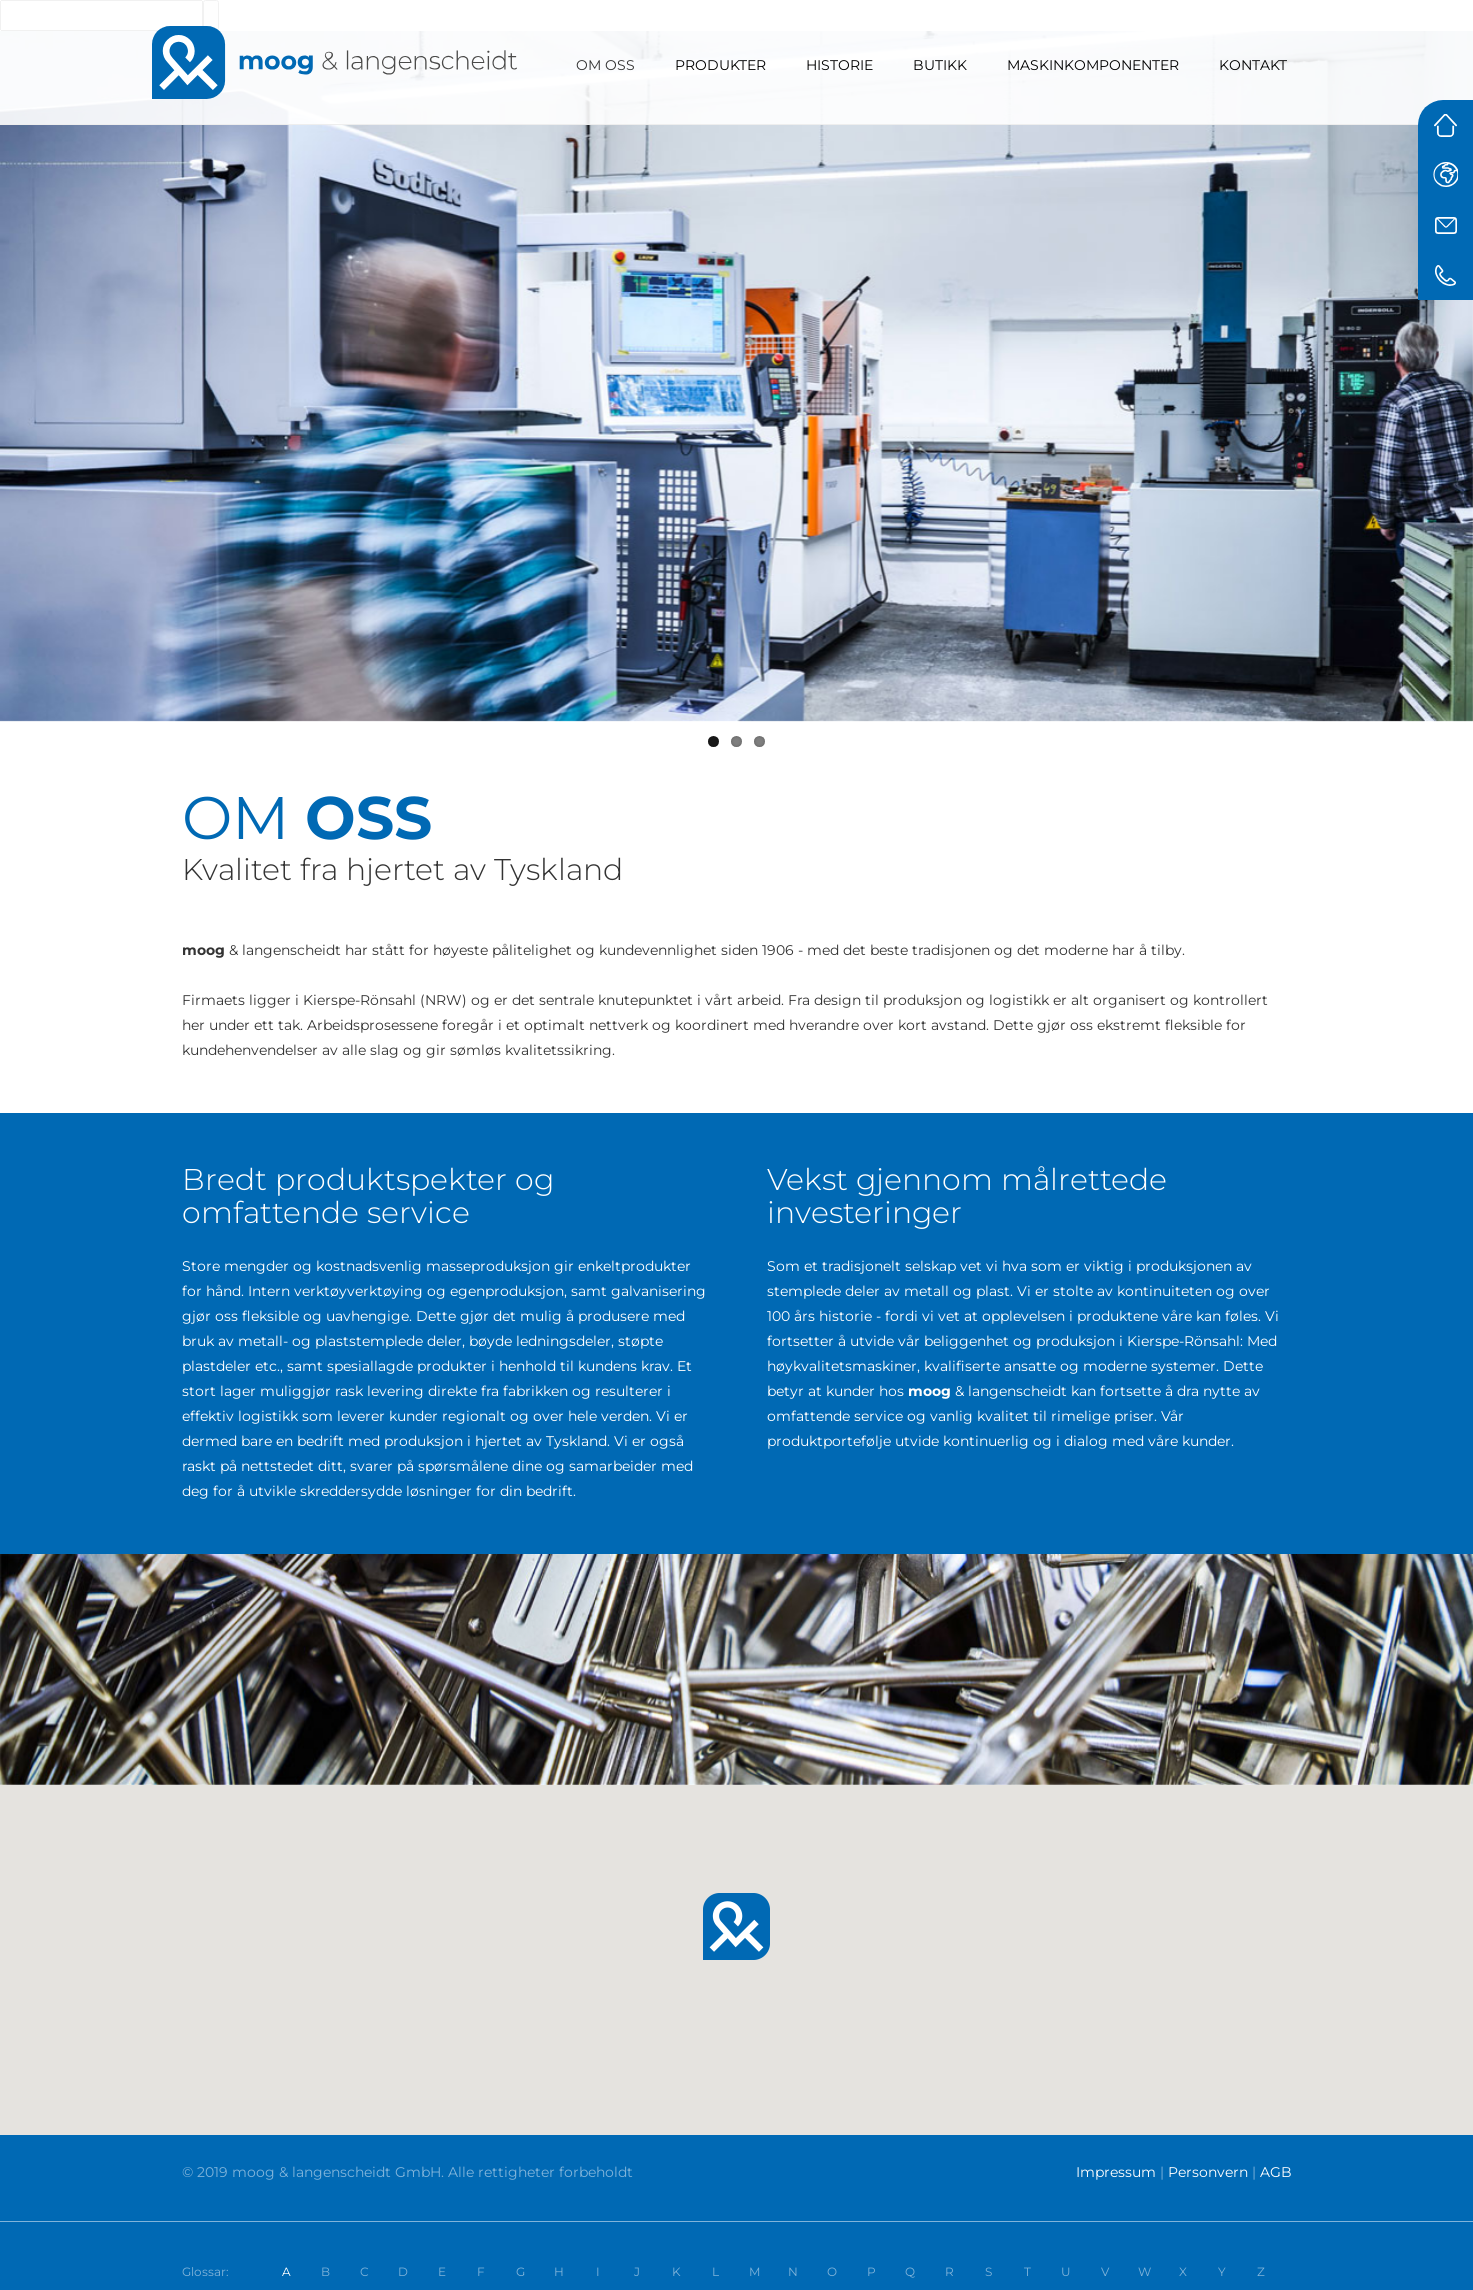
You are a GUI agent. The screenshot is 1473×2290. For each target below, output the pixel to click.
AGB (1276, 2172)
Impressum (1116, 2172)
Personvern (1208, 2172)
